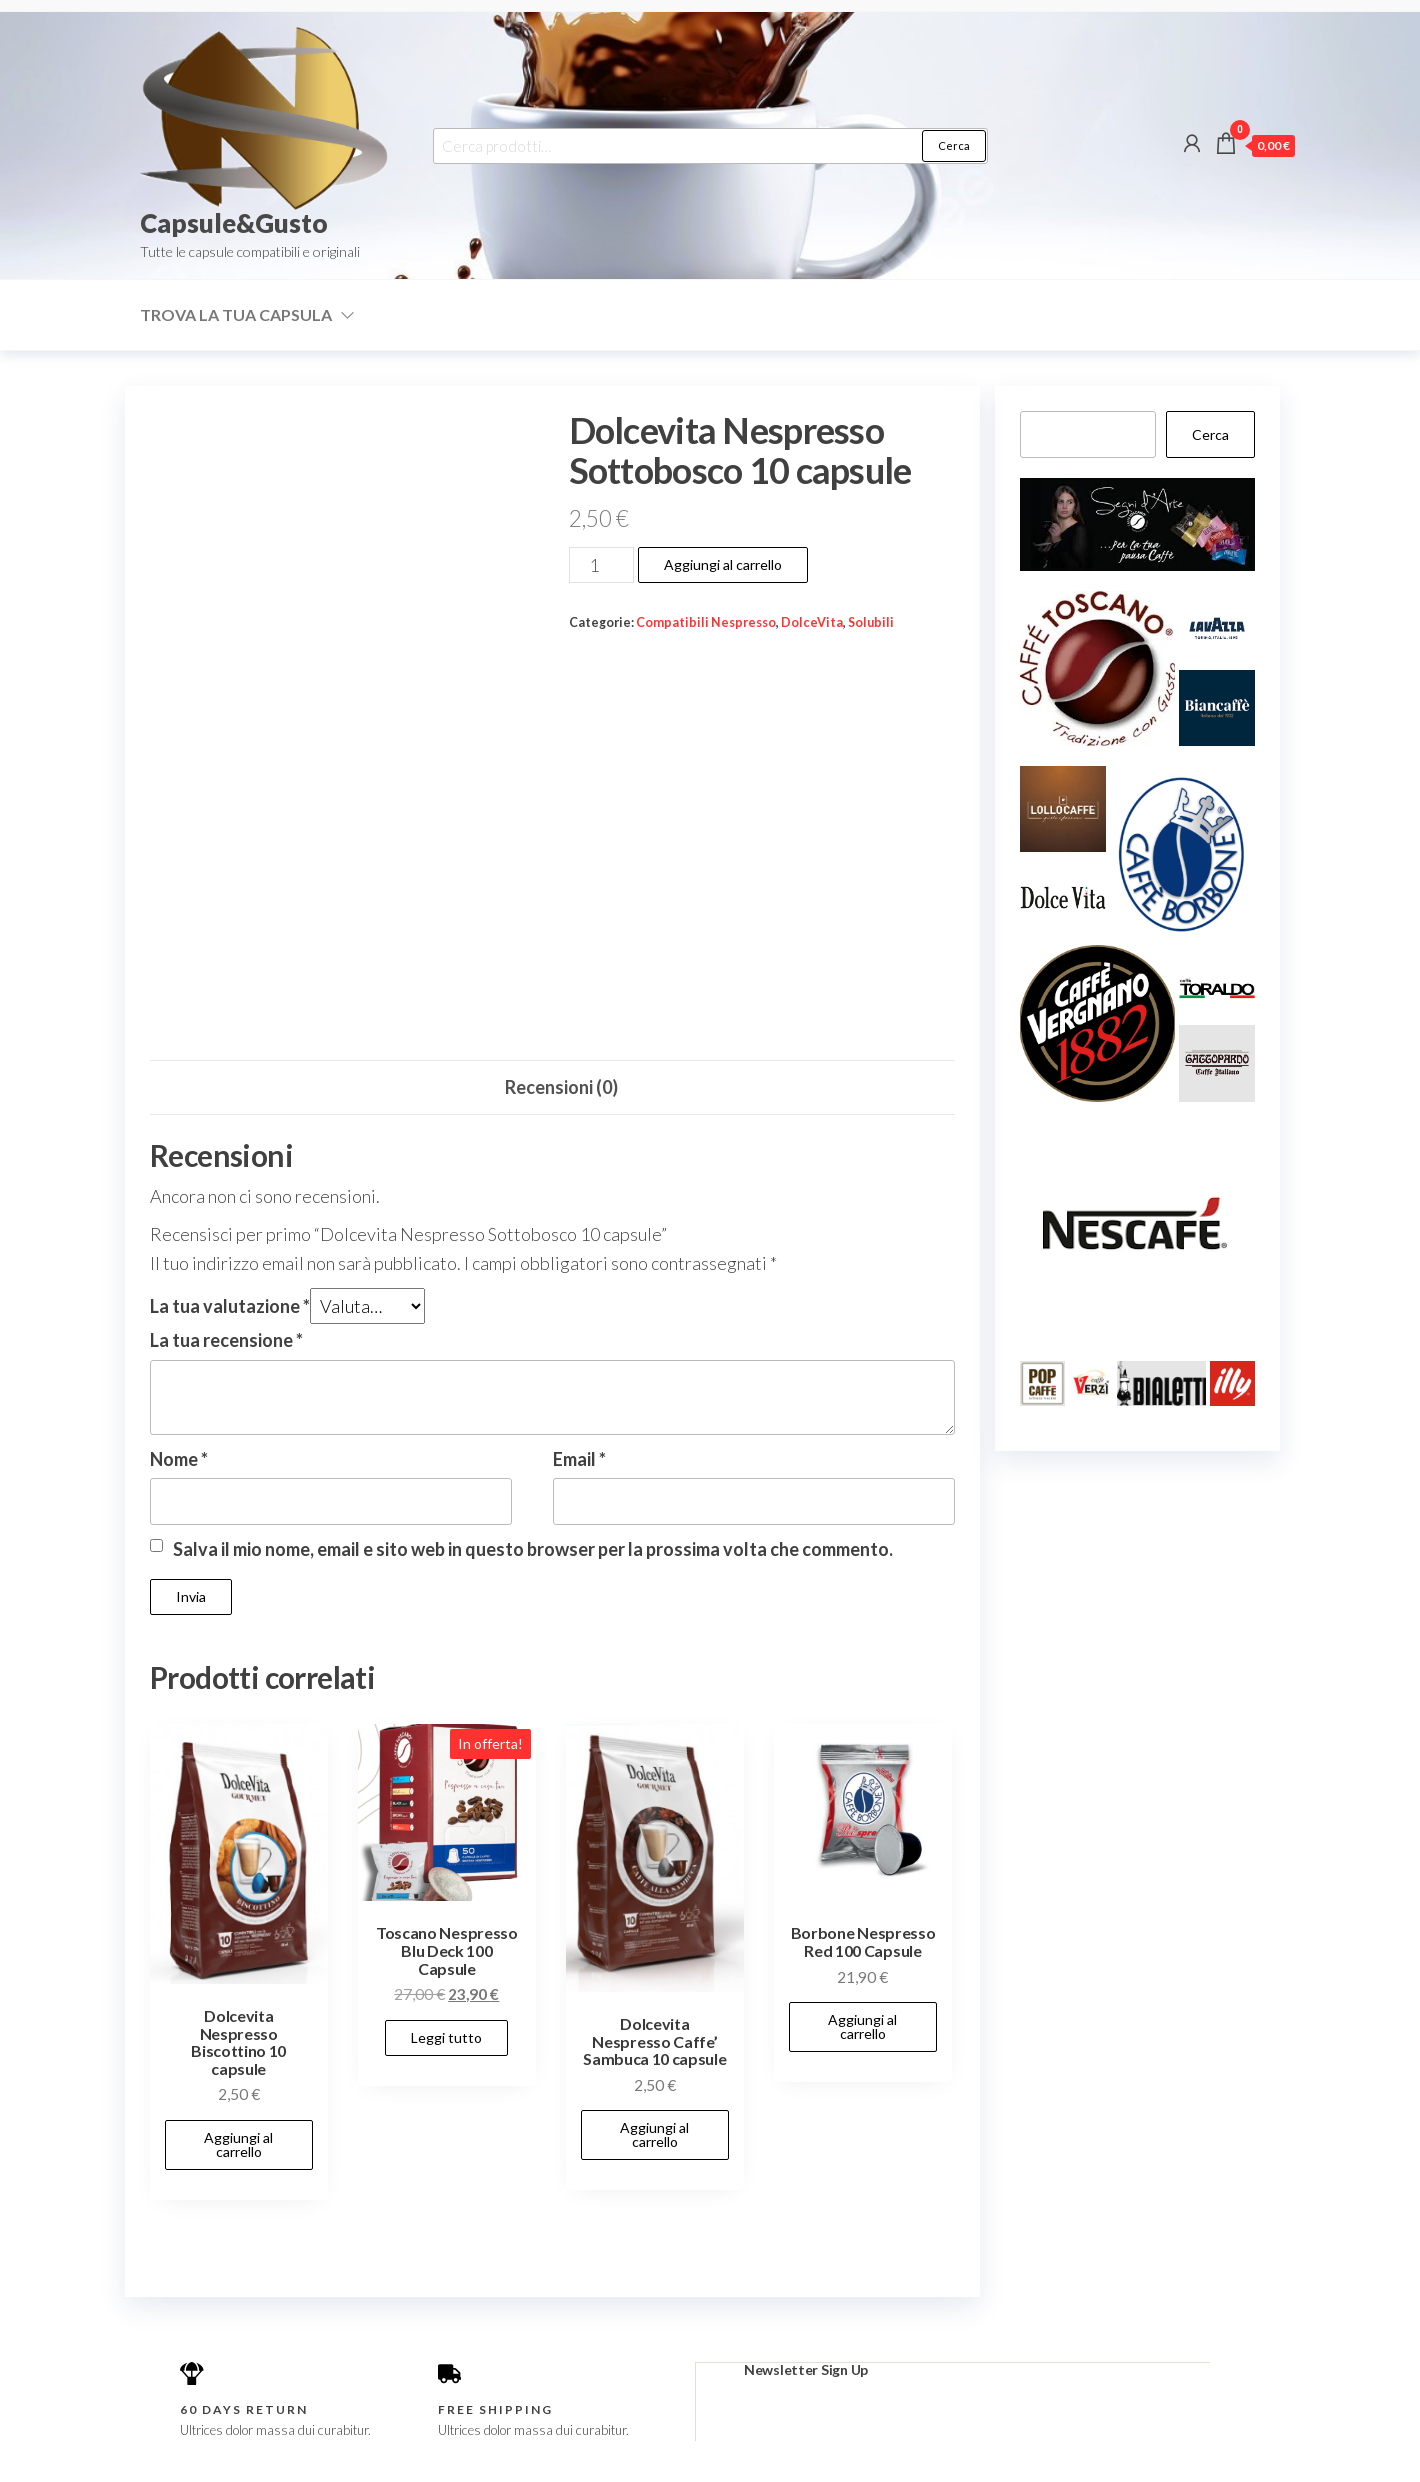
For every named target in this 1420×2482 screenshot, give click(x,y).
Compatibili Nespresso (706, 622)
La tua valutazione (230, 1306)
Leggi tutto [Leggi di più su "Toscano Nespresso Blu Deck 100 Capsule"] (446, 2037)
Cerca (954, 145)
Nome (179, 1459)
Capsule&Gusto (234, 223)
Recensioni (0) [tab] (561, 1087)
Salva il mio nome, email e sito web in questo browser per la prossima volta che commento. (533, 1549)
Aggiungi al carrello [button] (238, 2144)
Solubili (871, 622)
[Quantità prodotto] (601, 565)
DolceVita (812, 622)
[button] (1097, 668)
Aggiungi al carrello (723, 564)
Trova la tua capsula (236, 314)
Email (579, 1459)
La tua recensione (226, 1340)
